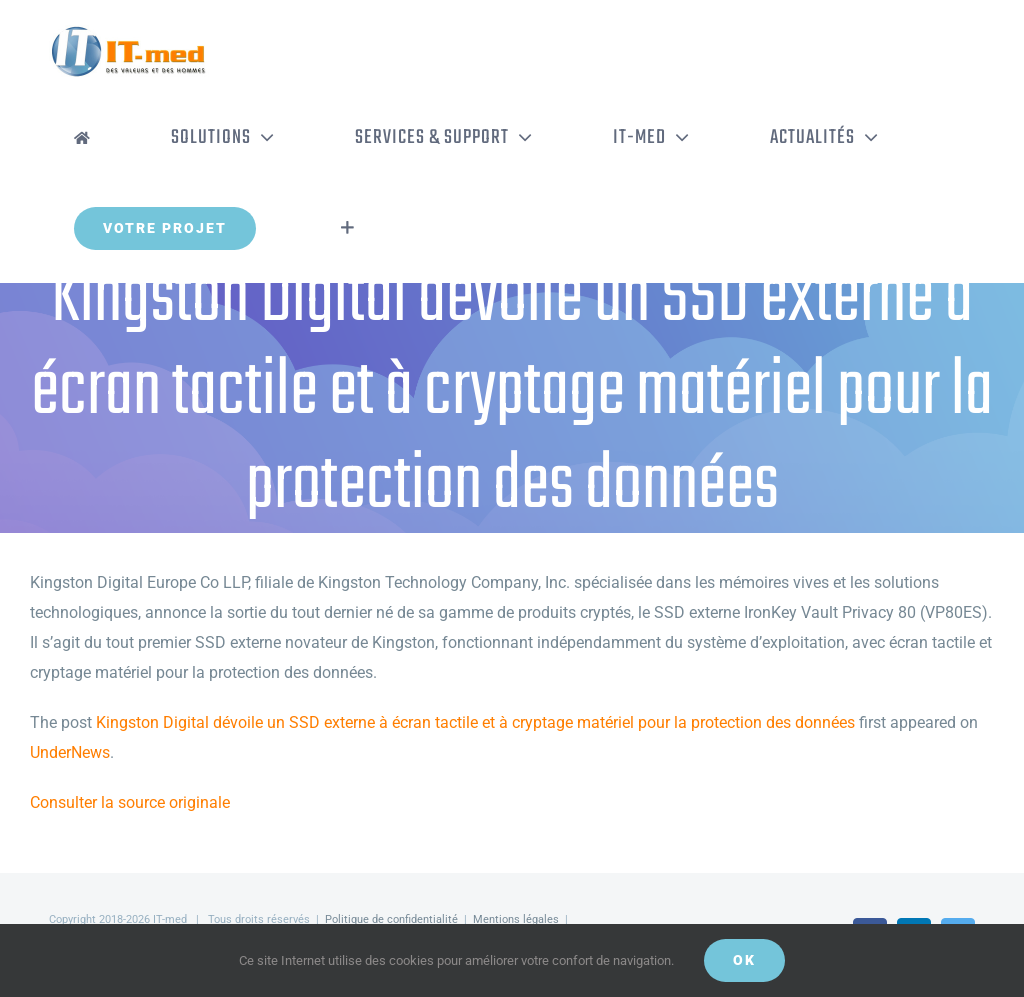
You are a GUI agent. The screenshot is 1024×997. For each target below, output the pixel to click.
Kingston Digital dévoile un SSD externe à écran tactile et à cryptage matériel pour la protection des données (475, 722)
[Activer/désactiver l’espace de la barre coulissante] (347, 228)
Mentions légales (516, 919)
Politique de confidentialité (391, 919)
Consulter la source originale (130, 802)
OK (744, 960)
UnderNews (70, 752)
